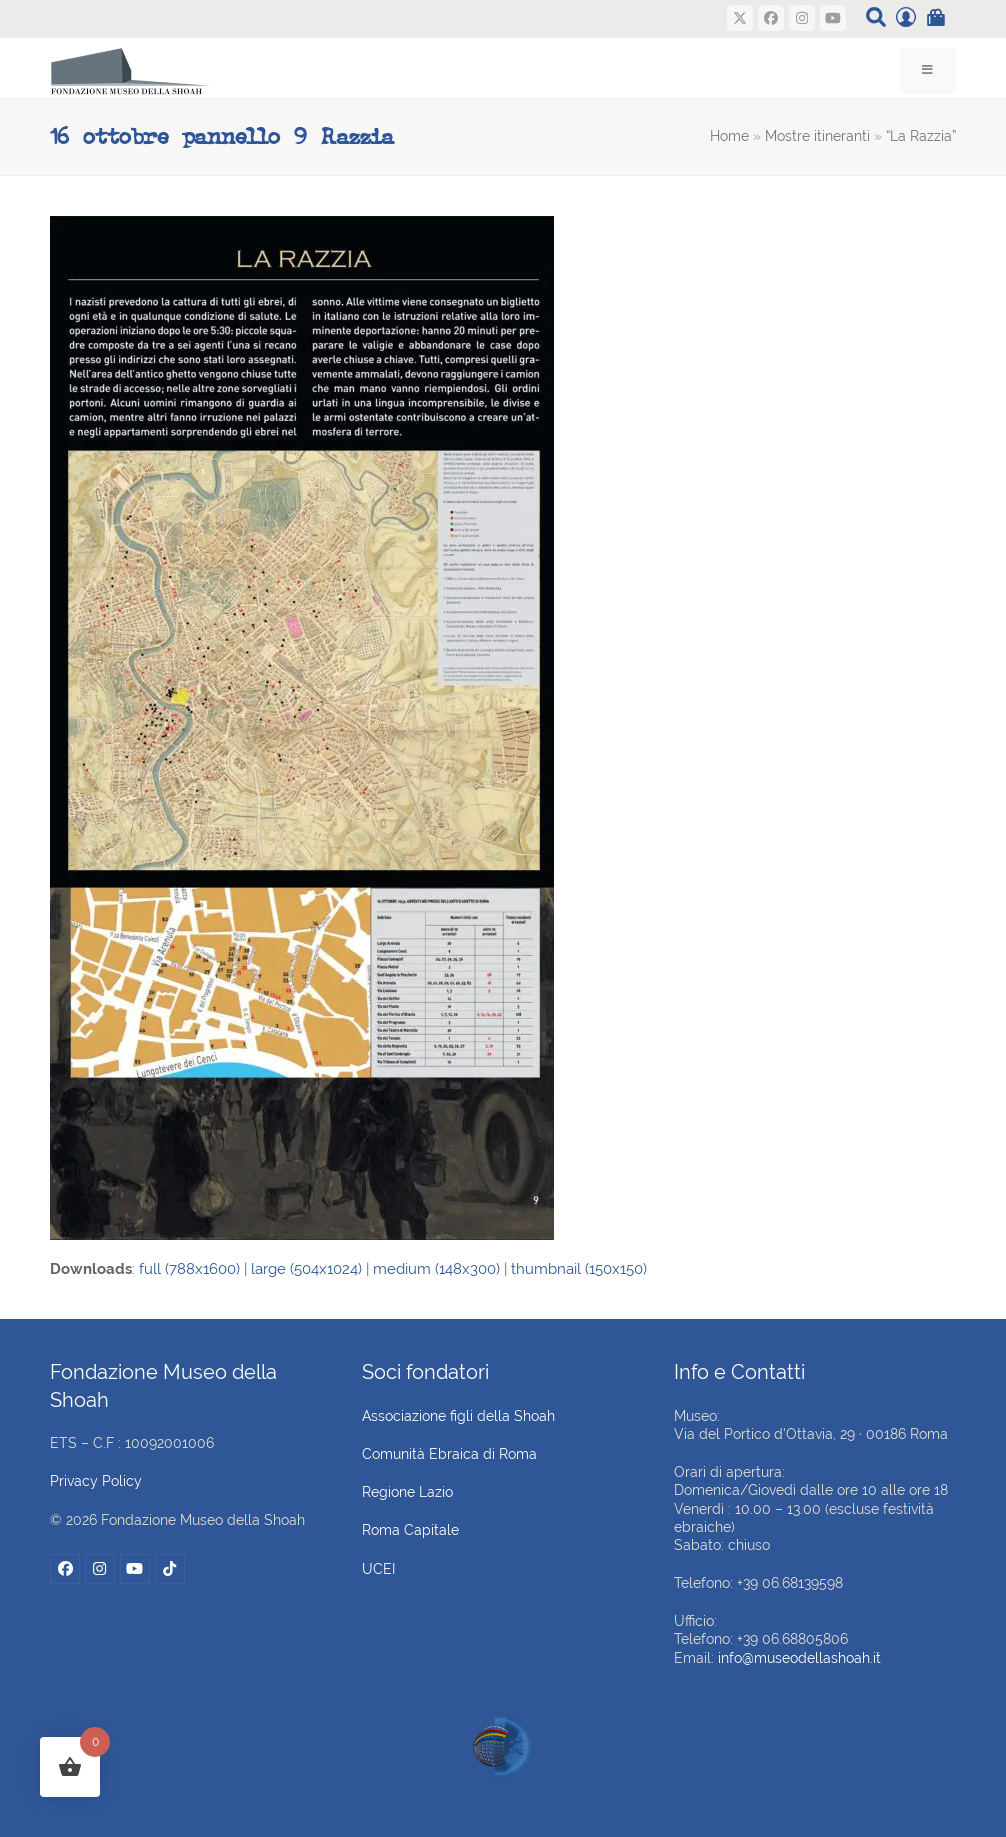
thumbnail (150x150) (579, 1269)
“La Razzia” (921, 136)
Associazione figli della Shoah (458, 1416)
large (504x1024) (306, 1269)
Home (729, 136)
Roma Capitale (410, 1530)
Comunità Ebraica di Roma (449, 1454)
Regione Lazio (407, 1492)
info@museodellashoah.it (799, 1658)
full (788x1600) (189, 1269)
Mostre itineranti (817, 136)
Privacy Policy (96, 1481)
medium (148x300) (436, 1269)
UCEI (378, 1569)
